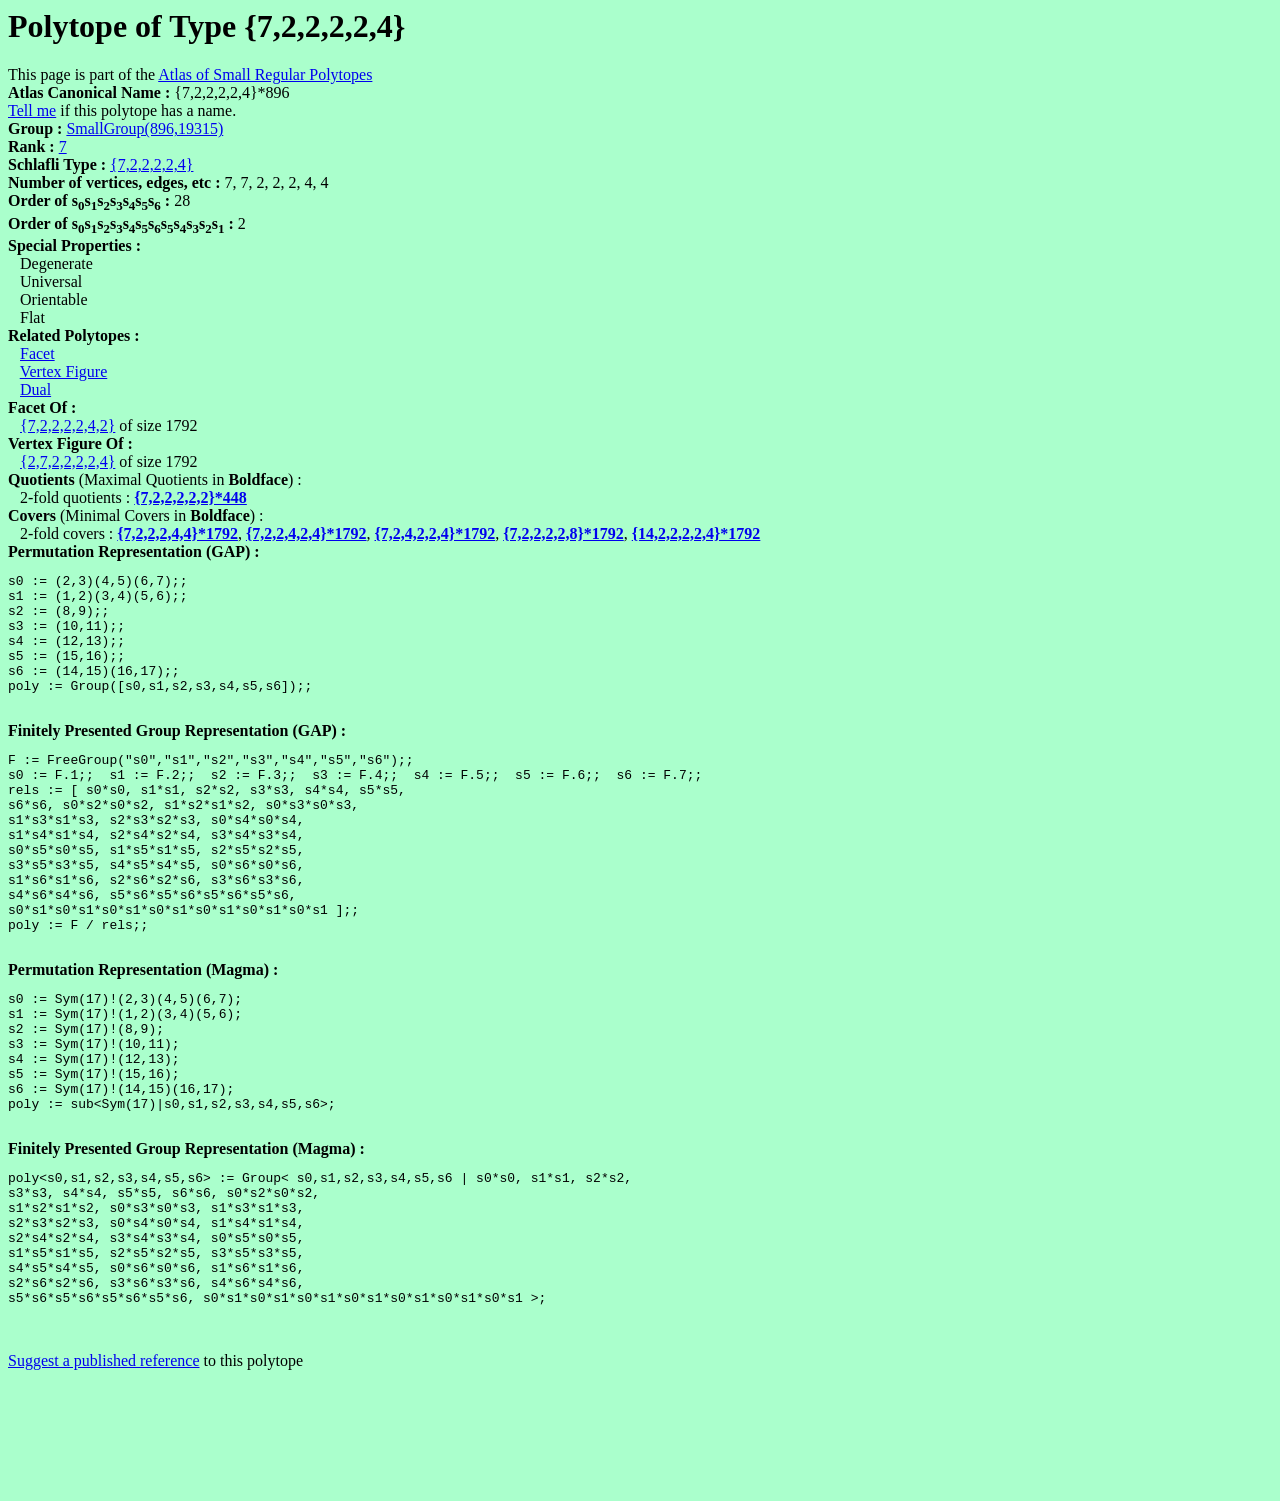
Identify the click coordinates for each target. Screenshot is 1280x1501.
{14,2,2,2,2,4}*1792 (696, 533)
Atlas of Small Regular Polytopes (265, 74)
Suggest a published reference (103, 1483)
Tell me (32, 110)
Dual (35, 389)
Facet (37, 353)
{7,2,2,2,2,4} (151, 164)
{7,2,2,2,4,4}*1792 (177, 533)
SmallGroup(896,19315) (144, 128)
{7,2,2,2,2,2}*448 (190, 497)
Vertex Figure (64, 371)
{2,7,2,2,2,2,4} (67, 461)
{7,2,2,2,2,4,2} (67, 425)
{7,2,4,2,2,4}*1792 (435, 533)
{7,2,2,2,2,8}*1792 (563, 533)
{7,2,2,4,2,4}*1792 (306, 533)
